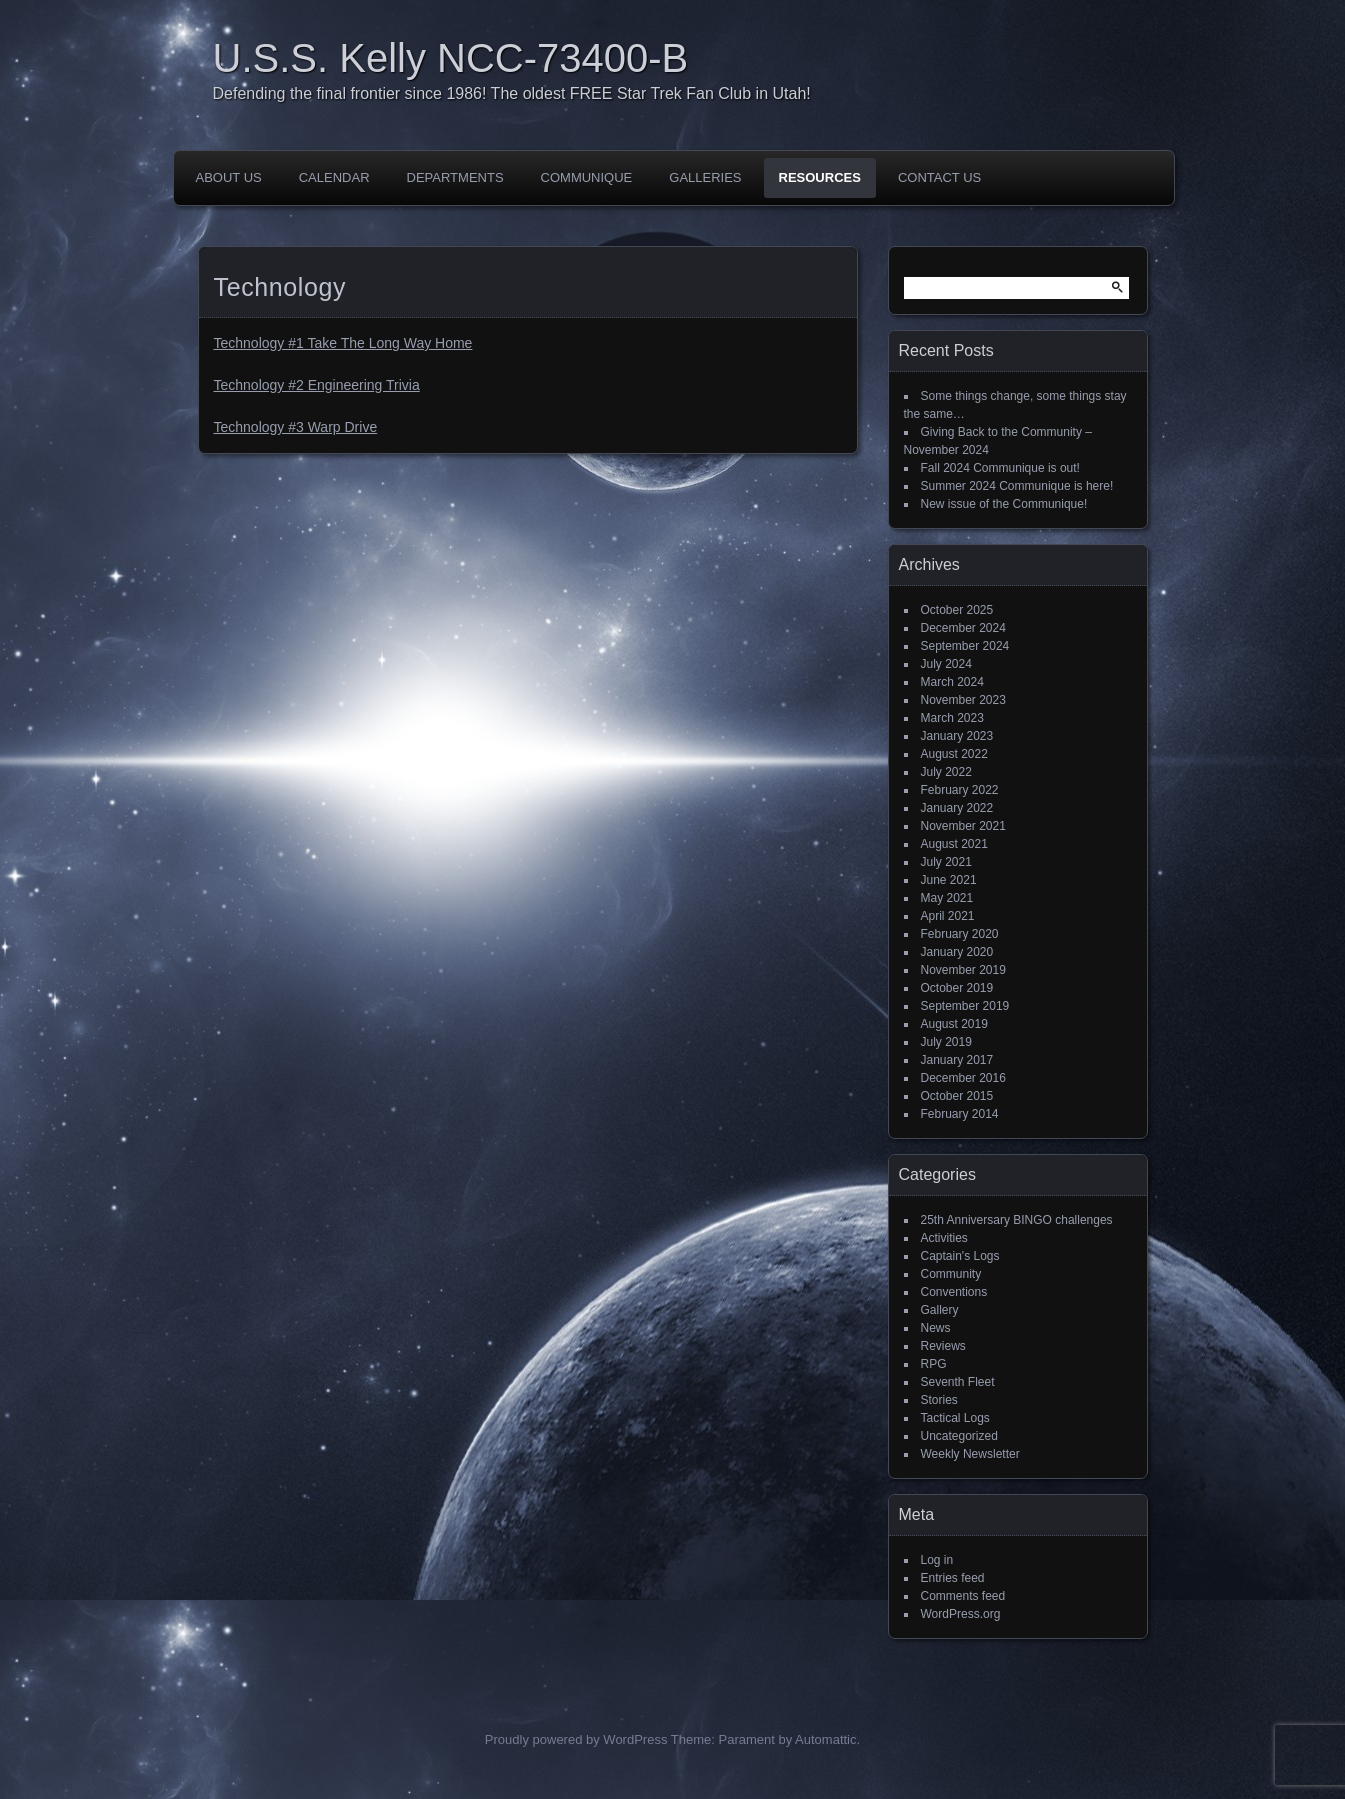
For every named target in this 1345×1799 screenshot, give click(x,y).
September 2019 (965, 1006)
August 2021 (954, 844)
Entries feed (953, 1578)
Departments (455, 177)
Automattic (825, 1739)
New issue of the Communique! (1004, 504)
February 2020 (960, 934)
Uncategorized (959, 1436)
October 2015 (957, 1096)
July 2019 (946, 1042)
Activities (944, 1238)
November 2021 (963, 826)
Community (951, 1274)
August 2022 (954, 754)
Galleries (705, 177)
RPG (934, 1364)
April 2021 (948, 916)
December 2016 (963, 1078)
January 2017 (957, 1060)
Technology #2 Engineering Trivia (317, 385)
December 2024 (963, 628)
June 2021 (949, 880)
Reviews (943, 1346)
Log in (937, 1560)
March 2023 (952, 718)
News (936, 1328)
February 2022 (960, 790)
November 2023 (963, 700)
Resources (820, 177)
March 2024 (952, 682)
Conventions (954, 1292)
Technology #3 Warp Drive (296, 427)
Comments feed (963, 1596)
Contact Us (939, 177)
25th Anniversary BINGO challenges (1017, 1220)
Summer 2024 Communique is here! (1017, 486)
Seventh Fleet (958, 1382)
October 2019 (957, 988)
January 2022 (957, 808)
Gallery (940, 1310)
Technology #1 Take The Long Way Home (343, 343)
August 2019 (954, 1024)
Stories (939, 1400)
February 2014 (960, 1114)
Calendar (334, 177)
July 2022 (946, 772)
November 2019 (963, 970)
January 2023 (957, 736)
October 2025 (957, 610)
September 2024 (965, 646)
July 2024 (946, 664)
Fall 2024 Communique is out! (1000, 468)
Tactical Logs (955, 1418)
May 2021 (947, 898)
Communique (587, 177)
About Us (229, 177)
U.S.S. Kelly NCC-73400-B (451, 58)
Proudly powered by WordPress (576, 1739)
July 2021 (946, 862)
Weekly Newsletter (970, 1454)
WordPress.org (961, 1614)
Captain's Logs (960, 1256)
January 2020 (957, 952)
